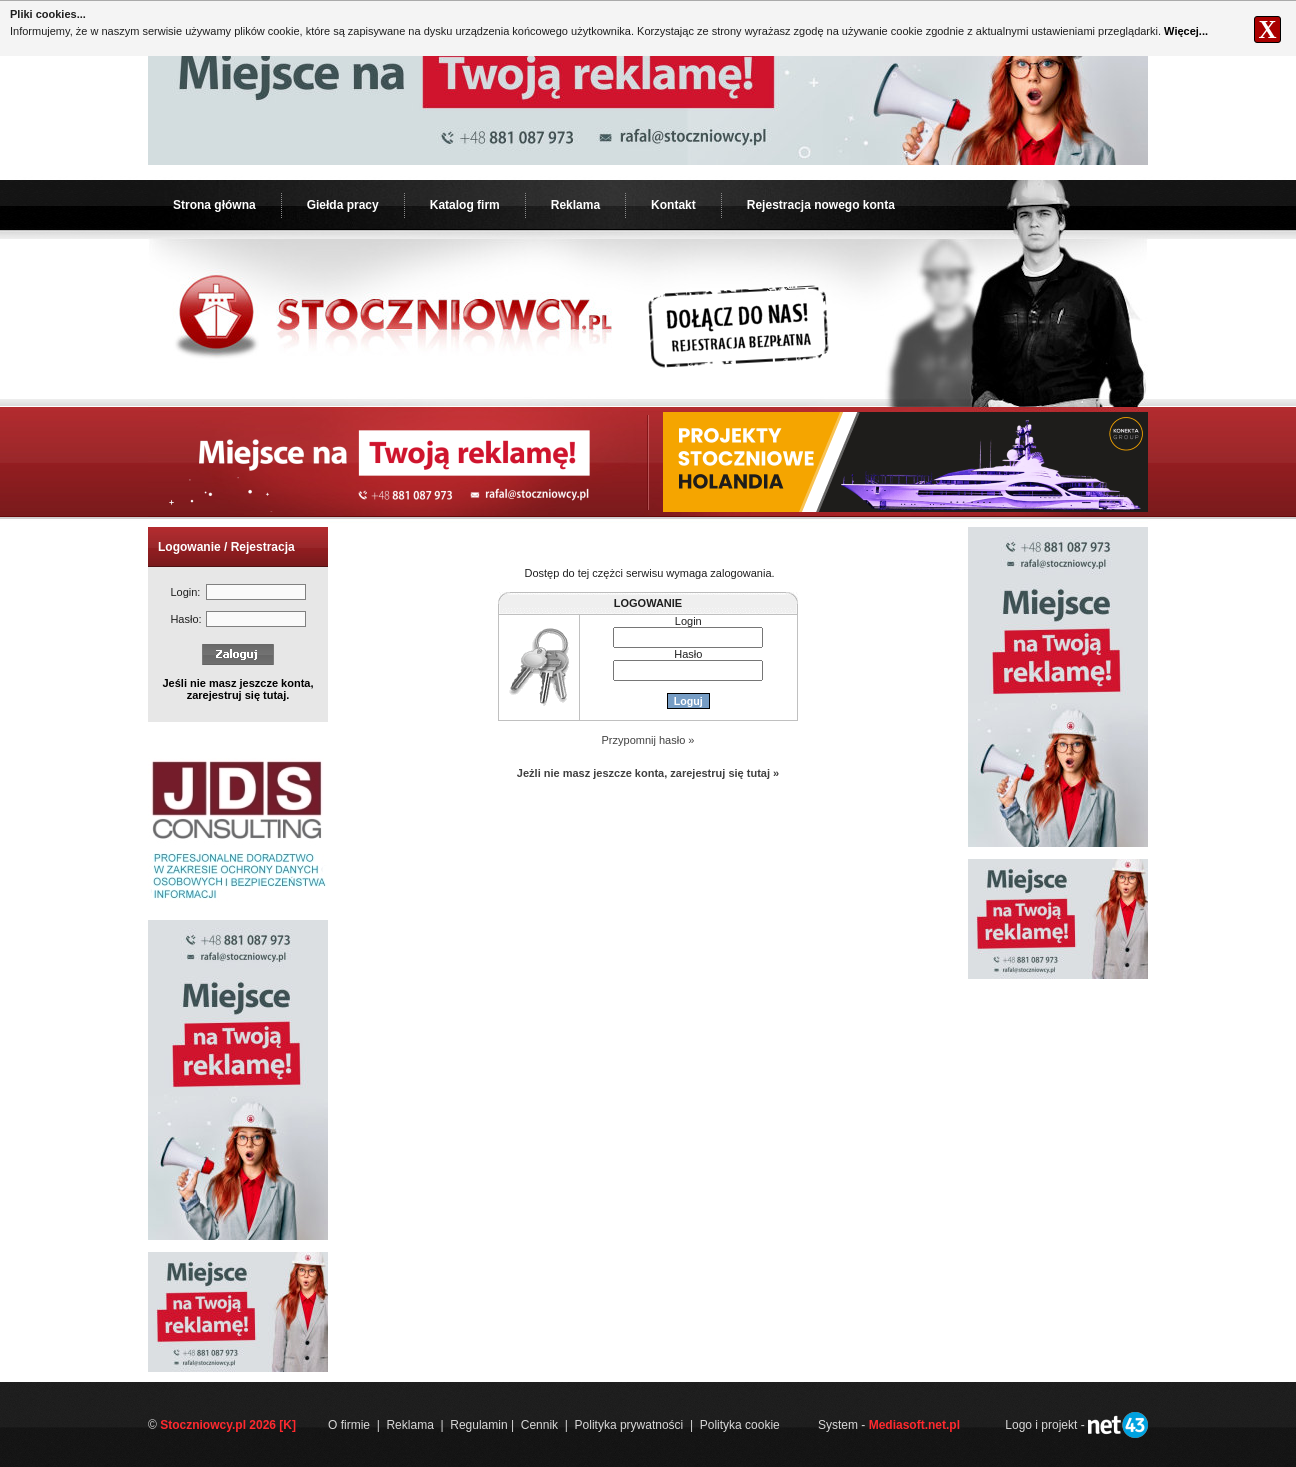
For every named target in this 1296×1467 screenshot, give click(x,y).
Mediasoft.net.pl (914, 1425)
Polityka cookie (740, 1425)
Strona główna (214, 205)
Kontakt (673, 205)
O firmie (349, 1425)
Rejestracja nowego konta (821, 205)
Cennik (539, 1425)
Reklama (575, 205)
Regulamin (478, 1425)
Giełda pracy (343, 205)
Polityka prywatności (629, 1425)
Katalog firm (465, 205)
